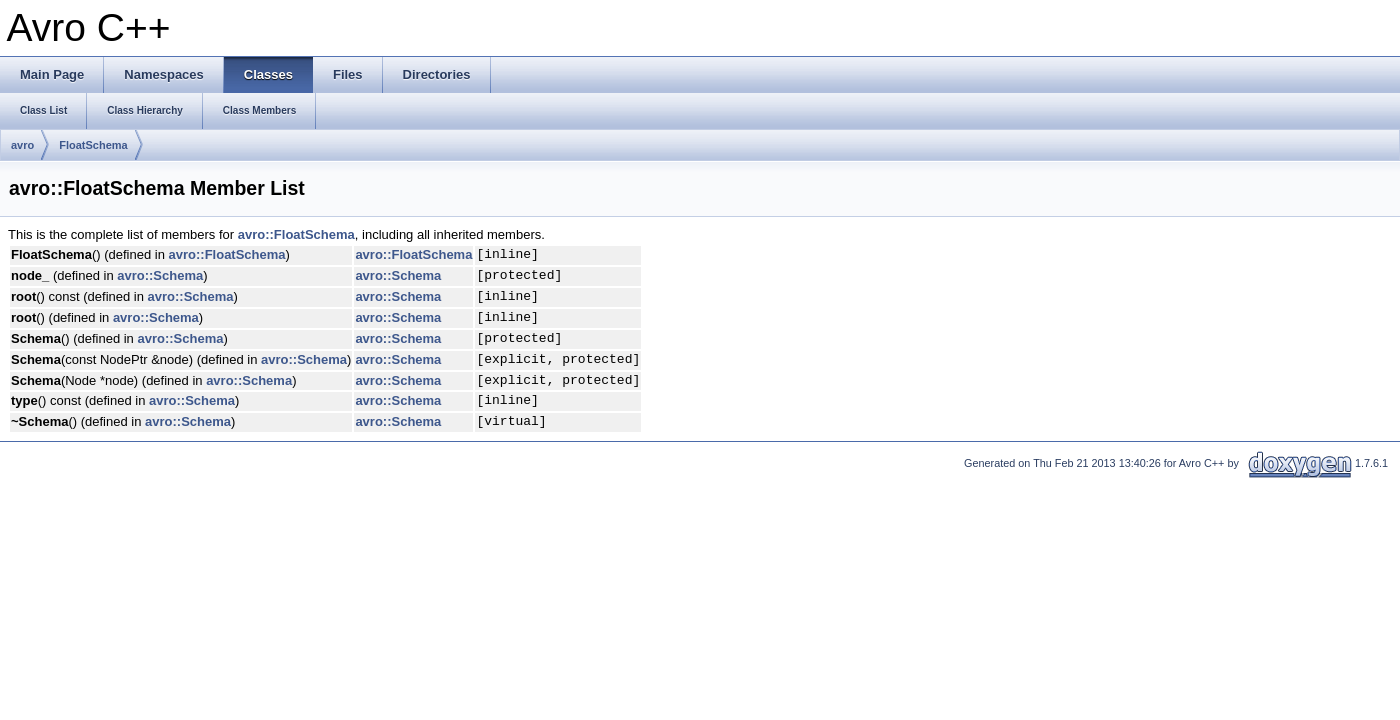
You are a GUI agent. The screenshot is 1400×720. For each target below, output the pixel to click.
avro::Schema (160, 275)
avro (22, 145)
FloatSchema (93, 145)
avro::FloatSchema (296, 234)
